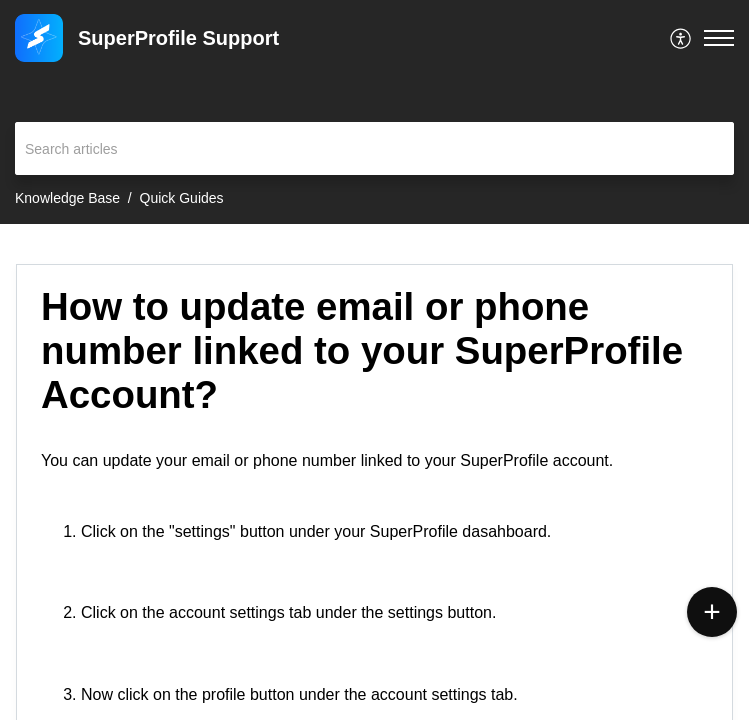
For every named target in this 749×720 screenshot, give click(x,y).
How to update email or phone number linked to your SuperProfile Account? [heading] (362, 350)
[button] (681, 38)
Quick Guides (182, 198)
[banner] (374, 112)
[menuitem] (681, 38)
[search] (374, 148)
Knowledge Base (67, 198)
